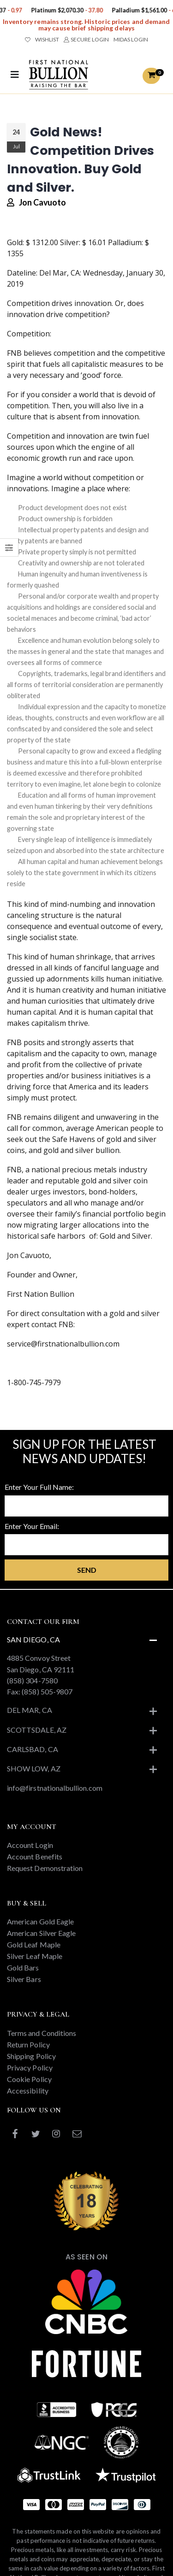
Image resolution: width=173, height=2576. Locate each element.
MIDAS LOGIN (130, 39)
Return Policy (28, 2044)
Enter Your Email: (32, 1526)
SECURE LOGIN (86, 39)
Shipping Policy (31, 2056)
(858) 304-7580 (32, 1680)
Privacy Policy (30, 2067)
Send (86, 1569)
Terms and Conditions (41, 2033)
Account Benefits (34, 1856)
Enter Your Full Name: (39, 1486)
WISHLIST (42, 39)
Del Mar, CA (29, 1710)
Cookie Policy (29, 2079)
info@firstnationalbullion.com (54, 1787)
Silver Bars (24, 1979)
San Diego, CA (33, 1639)
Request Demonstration (45, 1868)
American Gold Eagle (40, 1921)
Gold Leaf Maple (33, 1944)
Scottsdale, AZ (36, 1729)
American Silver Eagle (41, 1933)
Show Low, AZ (33, 1768)
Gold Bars (23, 1967)
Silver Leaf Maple (34, 1956)
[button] (151, 76)
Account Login (30, 1845)
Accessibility (27, 2090)
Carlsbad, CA (32, 1749)
